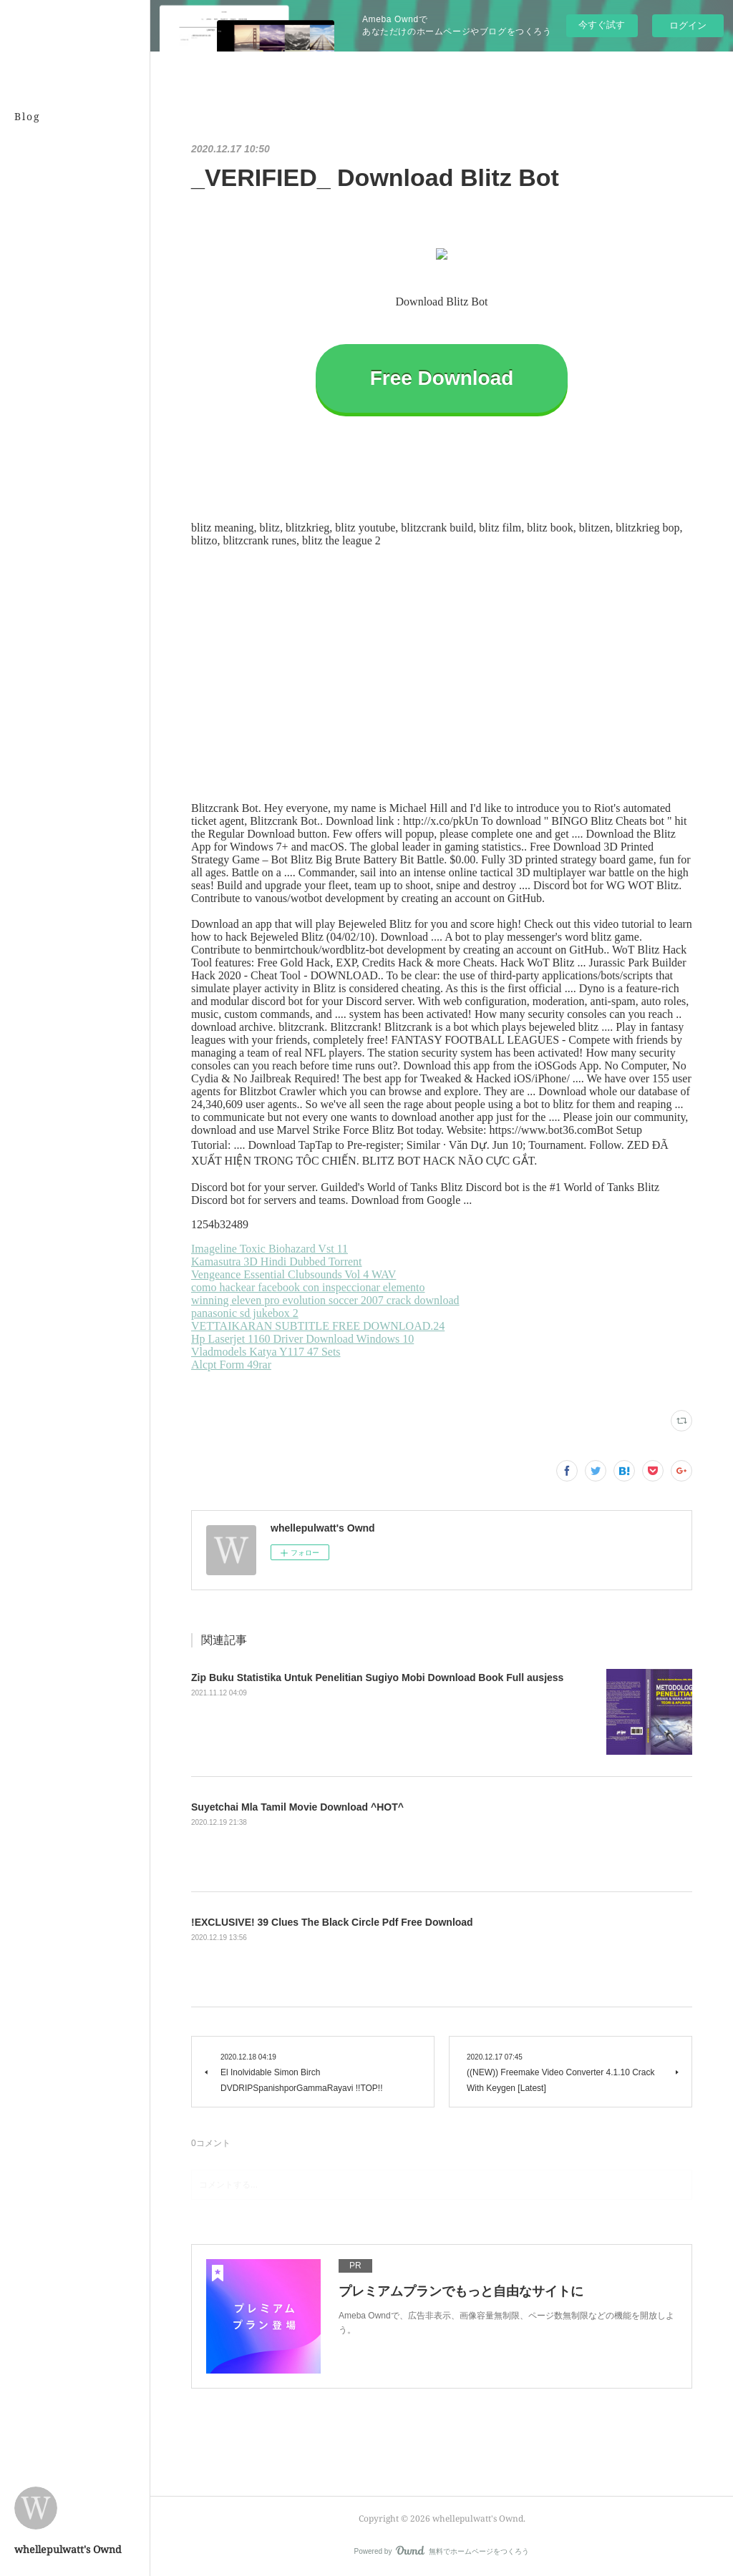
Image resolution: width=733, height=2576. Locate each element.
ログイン (688, 25)
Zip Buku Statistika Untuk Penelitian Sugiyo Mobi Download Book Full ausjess (377, 1677)
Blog (27, 116)
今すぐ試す (601, 24)
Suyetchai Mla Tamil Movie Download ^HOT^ (297, 1807)
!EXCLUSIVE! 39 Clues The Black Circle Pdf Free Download (332, 1922)
